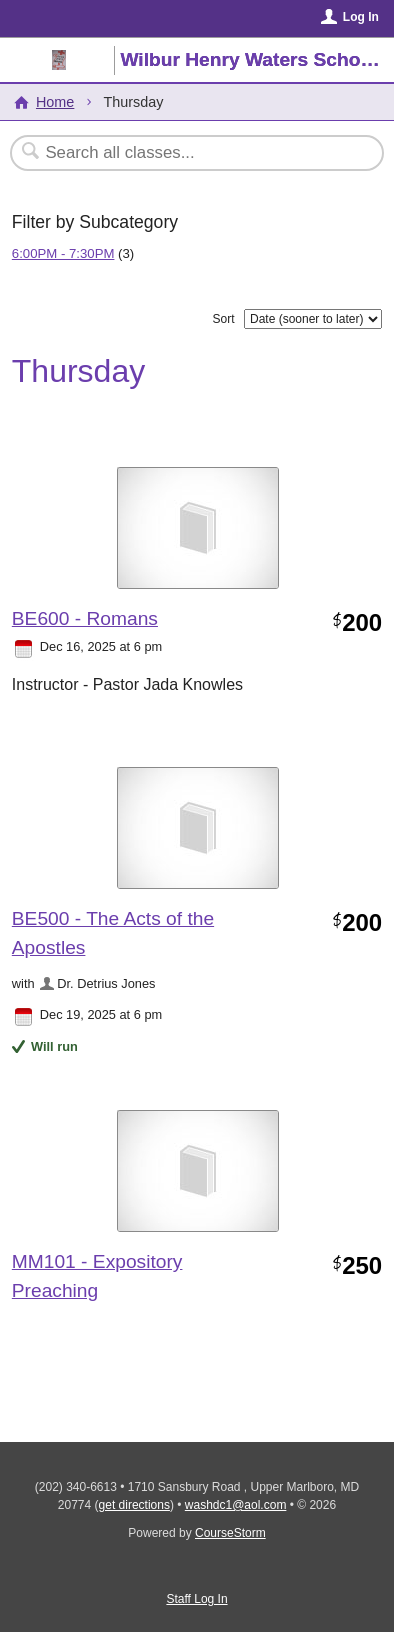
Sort (223, 319)
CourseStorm (230, 1533)
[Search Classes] (186, 153)
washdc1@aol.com (236, 1505)
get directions (134, 1505)
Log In (361, 17)
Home (55, 102)
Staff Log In (196, 1599)
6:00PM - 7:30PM (63, 253)
